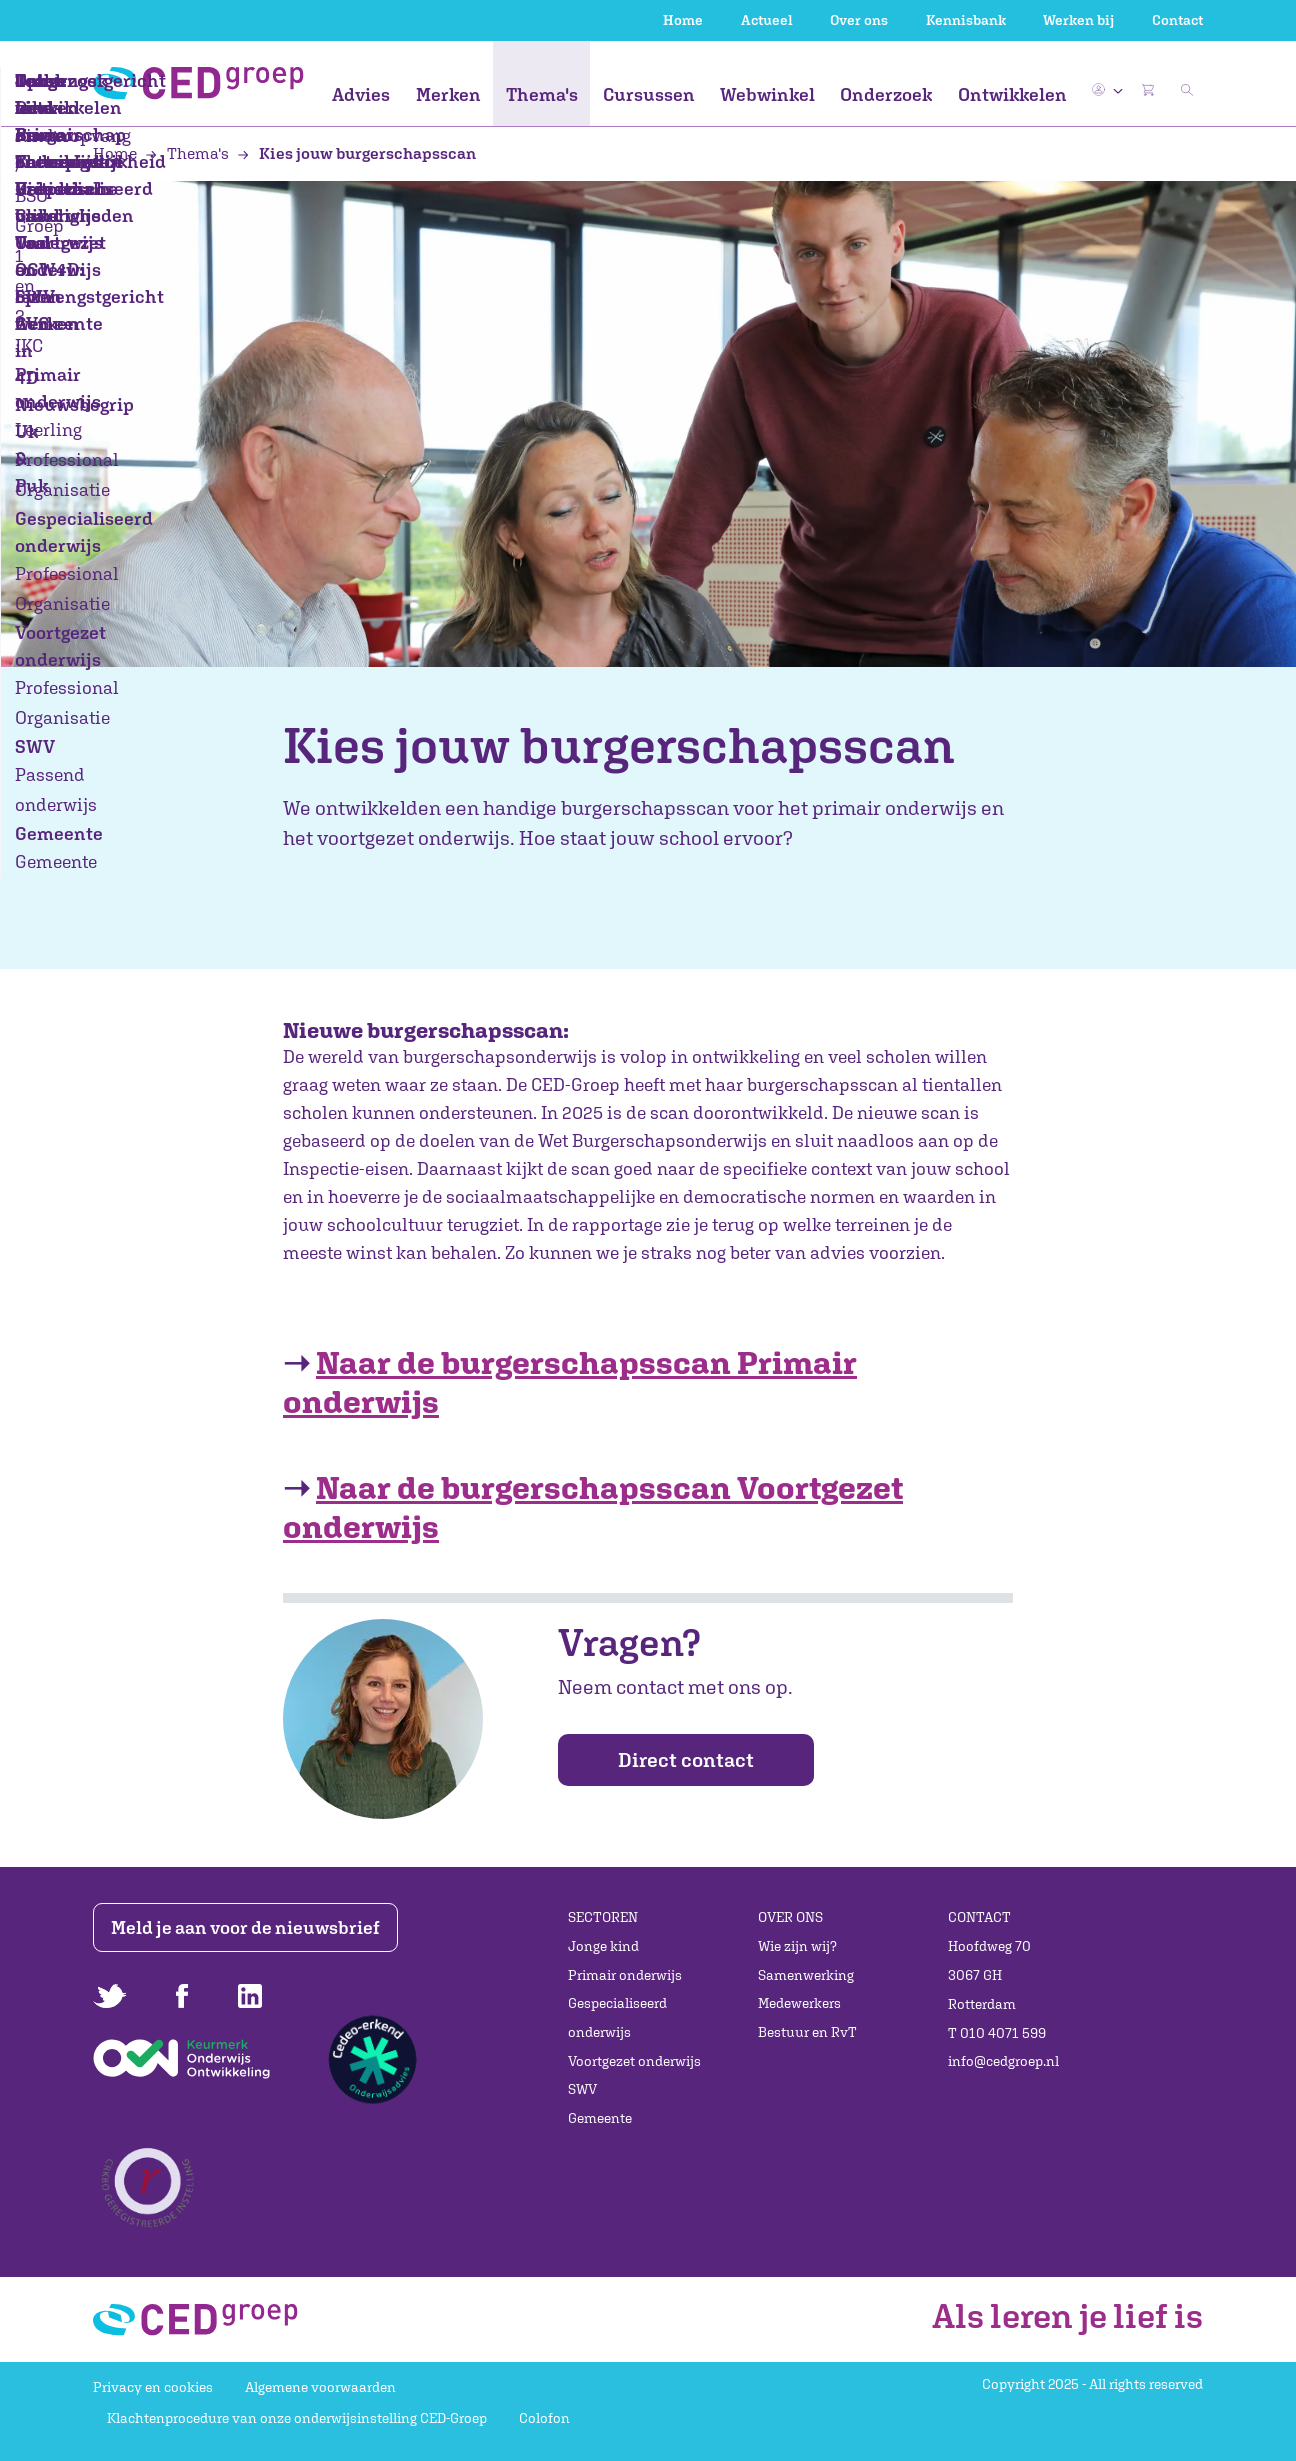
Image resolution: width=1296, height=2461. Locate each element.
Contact (1177, 20)
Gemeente (600, 2118)
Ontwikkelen (1012, 94)
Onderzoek (886, 94)
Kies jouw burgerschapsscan (356, 153)
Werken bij (1078, 20)
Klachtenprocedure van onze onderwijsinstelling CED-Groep (297, 2418)
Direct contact (686, 1759)
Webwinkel (767, 94)
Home (683, 20)
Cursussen (649, 94)
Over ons (859, 20)
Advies (361, 94)
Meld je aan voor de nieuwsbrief (250, 1927)
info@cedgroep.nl (1003, 2061)
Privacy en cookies (153, 2387)
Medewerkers (799, 2003)
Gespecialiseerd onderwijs (617, 2017)
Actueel (767, 20)
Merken (448, 94)
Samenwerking (806, 1975)
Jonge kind (603, 1946)
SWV (582, 2089)
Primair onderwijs (625, 1975)
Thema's (542, 94)
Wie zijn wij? (797, 1946)
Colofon (544, 2418)
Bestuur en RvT (807, 2032)
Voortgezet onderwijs (634, 2061)
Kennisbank (966, 20)
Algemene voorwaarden (320, 2387)
